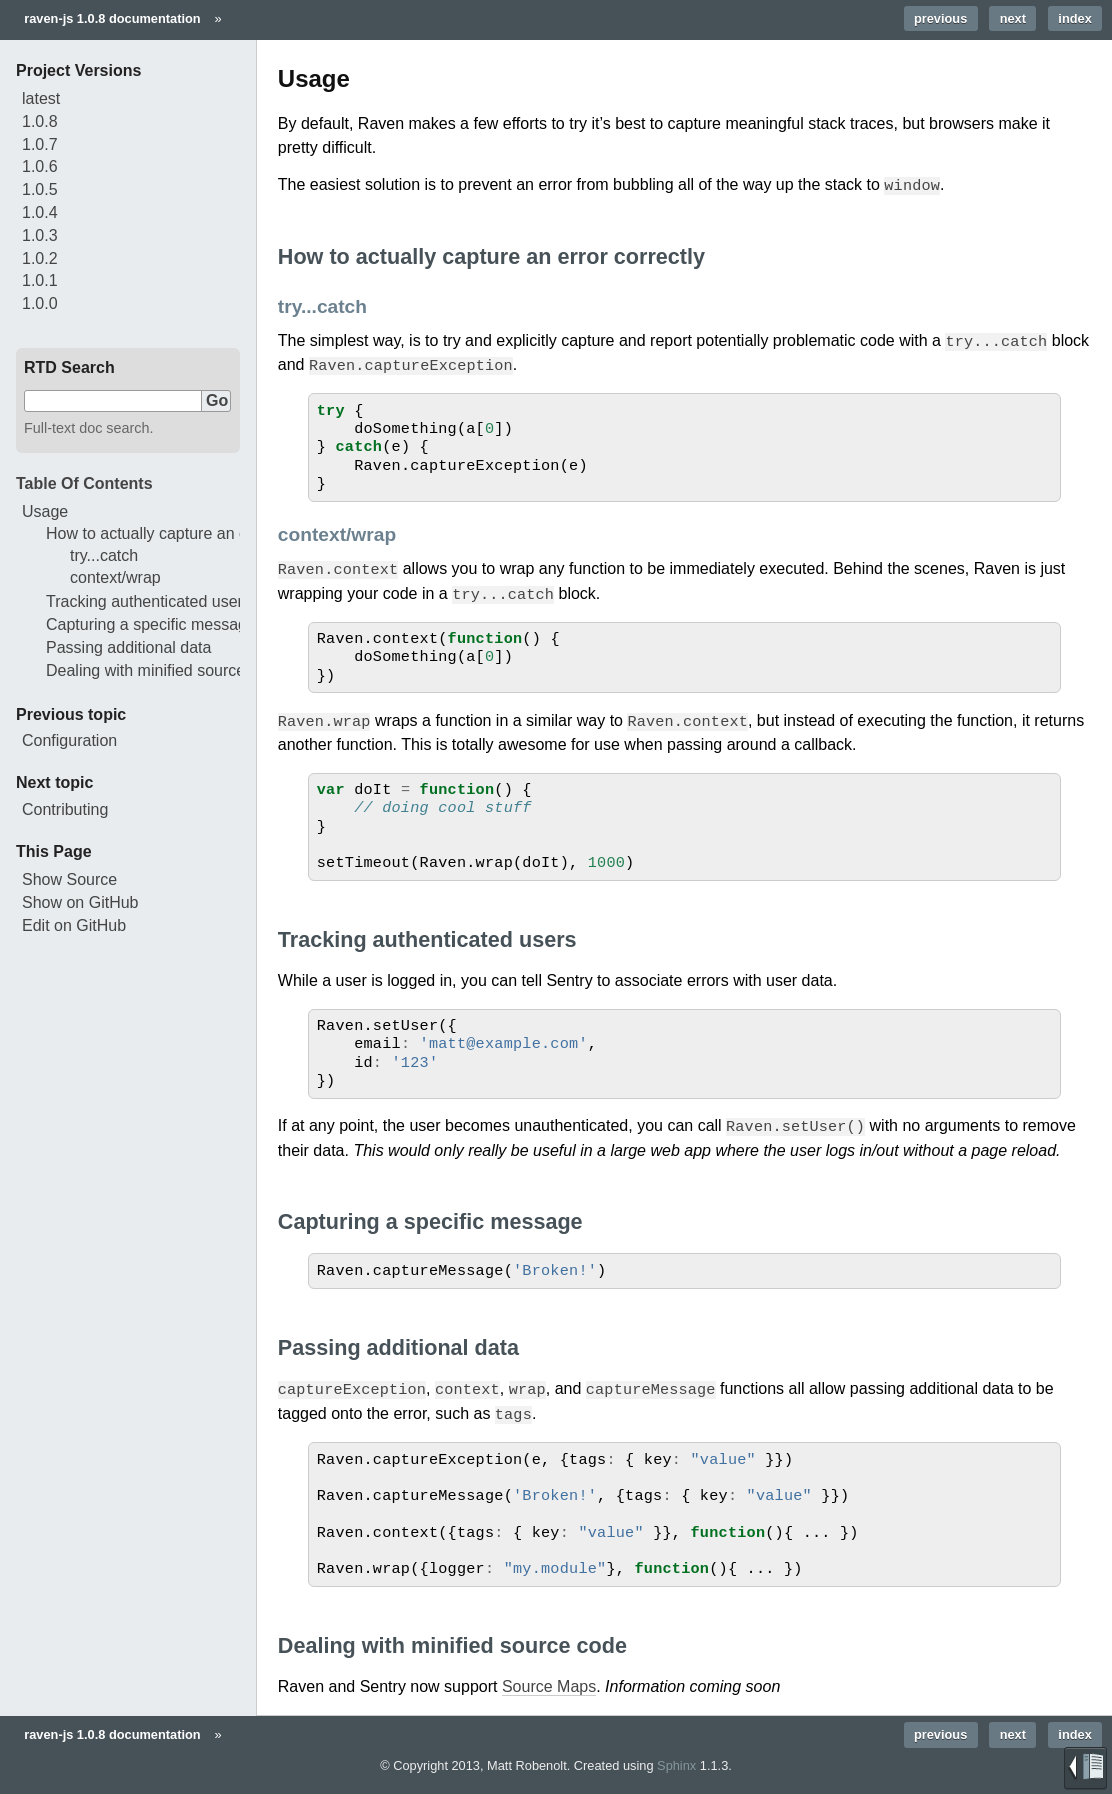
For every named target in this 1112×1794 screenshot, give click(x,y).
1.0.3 (40, 235)
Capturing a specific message (151, 624)
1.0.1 (40, 280)
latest (41, 98)
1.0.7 (40, 144)
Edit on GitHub (74, 925)
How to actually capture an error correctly (192, 533)
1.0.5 (40, 189)
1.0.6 (40, 166)
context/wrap (115, 577)
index (1074, 18)
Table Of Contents (84, 483)
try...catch (104, 555)
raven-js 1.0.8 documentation (112, 18)
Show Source (69, 879)
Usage (45, 511)
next (1013, 18)
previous (940, 18)
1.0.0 (40, 303)
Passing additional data (128, 647)
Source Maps (549, 1679)
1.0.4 (40, 212)
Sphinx (676, 1758)
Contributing (65, 809)
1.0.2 (40, 258)
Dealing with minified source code (165, 670)
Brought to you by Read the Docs (1085, 1768)
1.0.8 (40, 121)
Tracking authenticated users (148, 601)
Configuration (69, 740)
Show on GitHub (80, 902)
